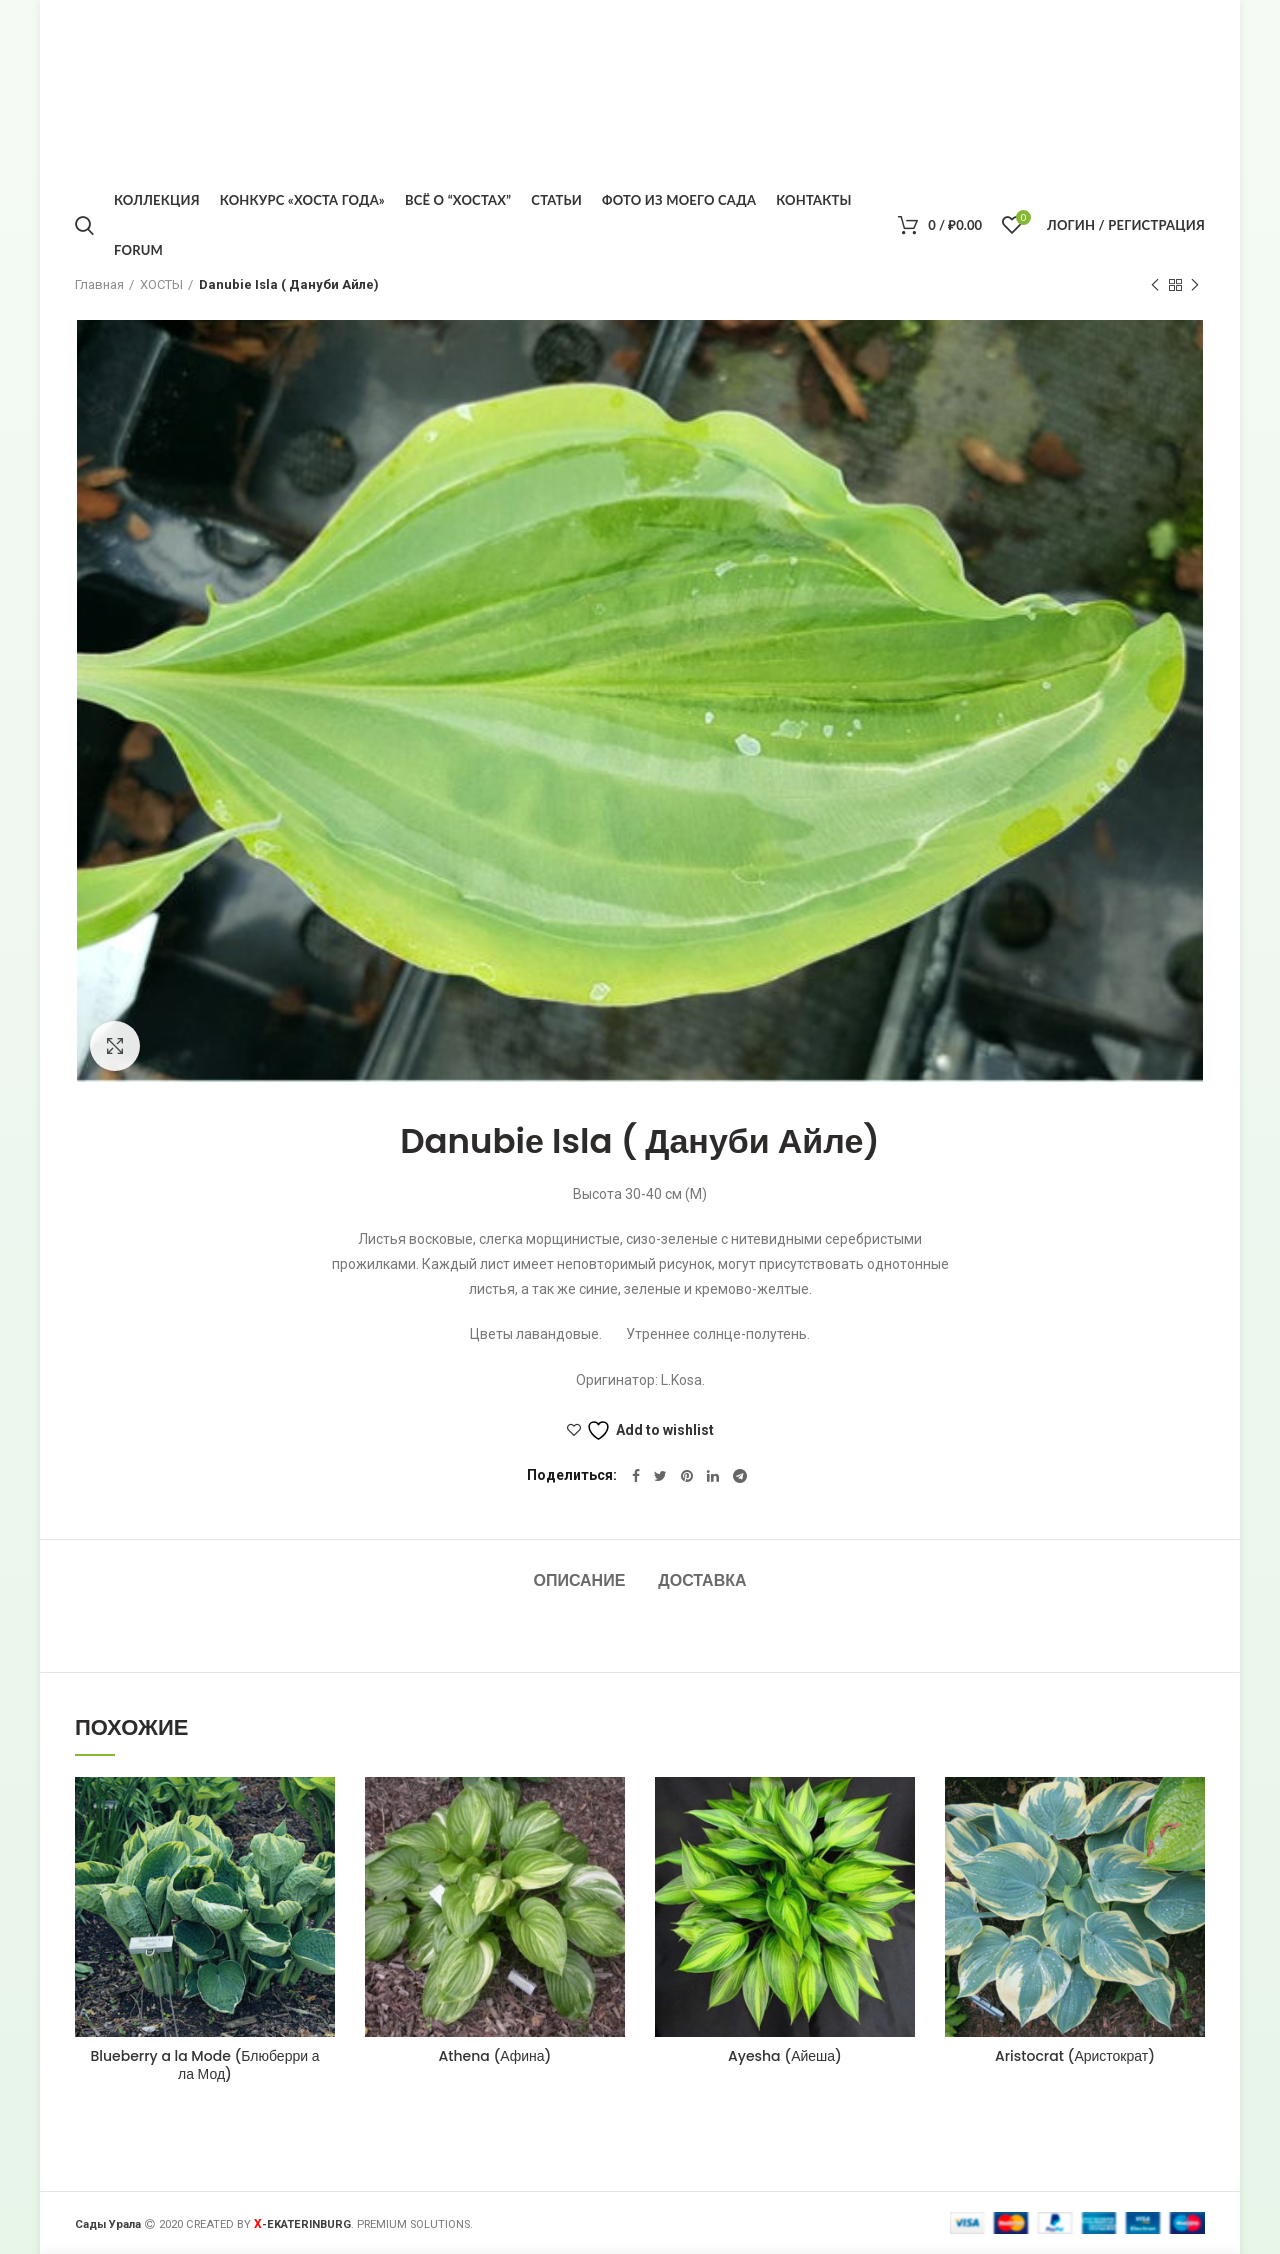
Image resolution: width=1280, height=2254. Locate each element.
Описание (579, 1580)
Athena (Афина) (494, 2056)
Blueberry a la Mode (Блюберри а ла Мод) (205, 2065)
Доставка (702, 1580)
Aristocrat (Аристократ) (1075, 2056)
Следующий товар (1195, 286)
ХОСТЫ (161, 284)
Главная (99, 284)
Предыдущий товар (1155, 286)
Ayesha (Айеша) (785, 2056)
